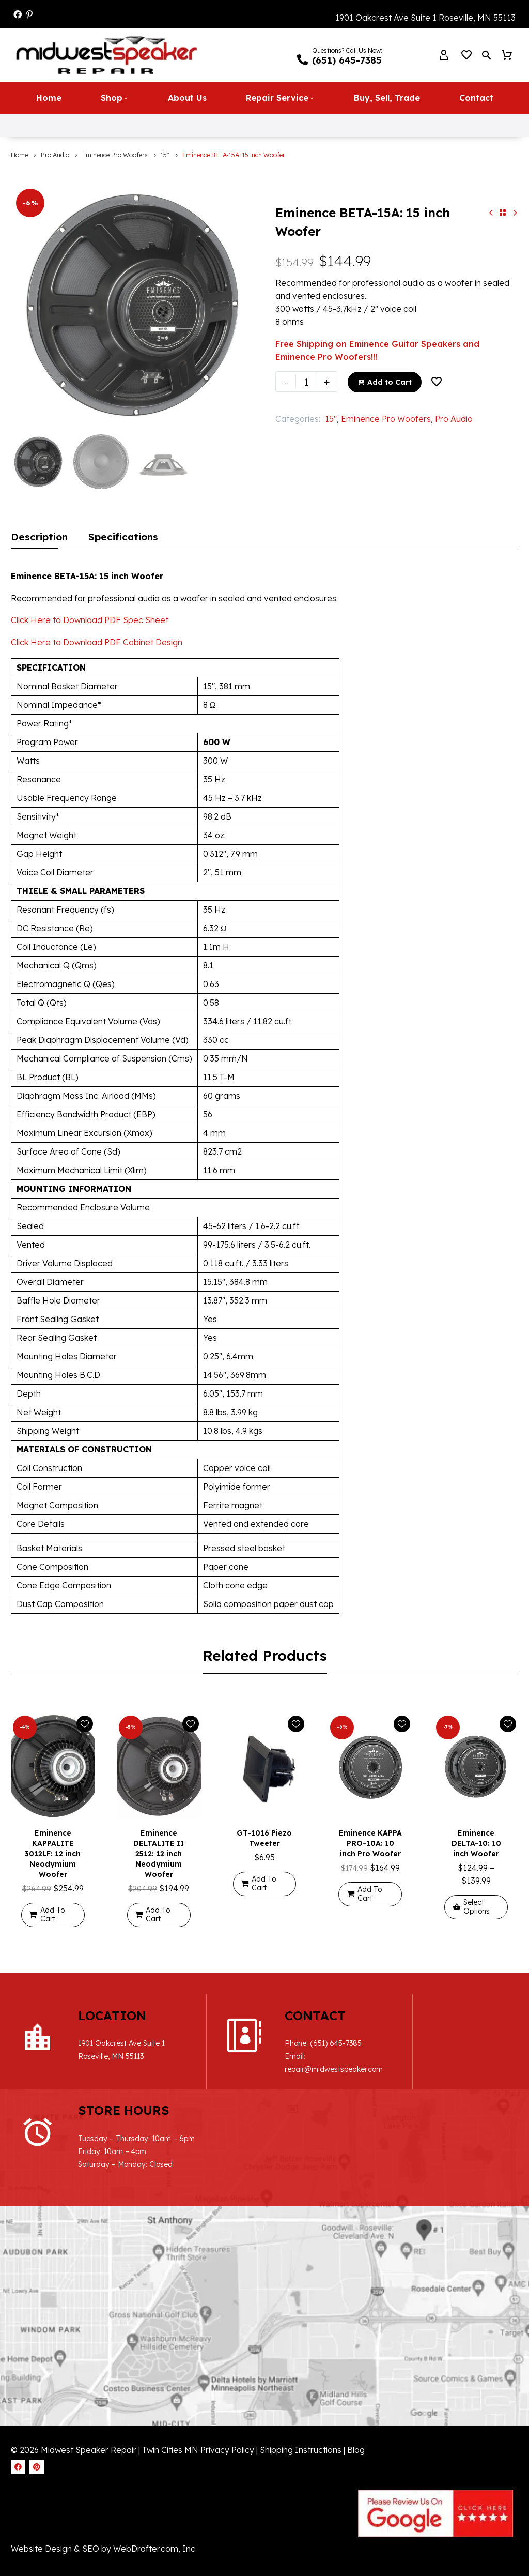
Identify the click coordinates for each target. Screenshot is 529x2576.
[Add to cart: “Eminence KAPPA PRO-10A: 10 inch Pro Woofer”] (370, 1894)
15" (165, 154)
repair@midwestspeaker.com (303, 2069)
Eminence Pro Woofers (115, 154)
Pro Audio (55, 154)
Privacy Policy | (229, 2399)
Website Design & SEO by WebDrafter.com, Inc (103, 2498)
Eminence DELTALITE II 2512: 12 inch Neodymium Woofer (158, 1853)
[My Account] (444, 55)
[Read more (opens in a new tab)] (339, 55)
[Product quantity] (306, 381)
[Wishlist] (466, 55)
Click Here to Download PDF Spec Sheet (89, 619)
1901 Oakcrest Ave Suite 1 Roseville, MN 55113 (425, 17)
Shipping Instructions (302, 2399)
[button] (486, 55)
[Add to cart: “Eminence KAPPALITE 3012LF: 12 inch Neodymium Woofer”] (53, 1914)
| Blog (354, 2399)
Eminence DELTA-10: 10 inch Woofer (476, 1843)
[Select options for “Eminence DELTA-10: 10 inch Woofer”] (476, 1907)
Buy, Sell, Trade (387, 97)
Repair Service (280, 97)
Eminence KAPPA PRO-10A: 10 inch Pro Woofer (370, 1843)
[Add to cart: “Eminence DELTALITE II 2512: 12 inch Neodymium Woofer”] (159, 1914)
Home (48, 97)
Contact (476, 97)
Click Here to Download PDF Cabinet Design (96, 642)
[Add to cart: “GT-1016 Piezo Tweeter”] (265, 1883)
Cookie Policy (90, 2560)
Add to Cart (384, 381)
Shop (115, 97)
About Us (187, 97)
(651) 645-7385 (305, 2043)
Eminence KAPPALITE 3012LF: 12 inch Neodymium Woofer (53, 1853)
